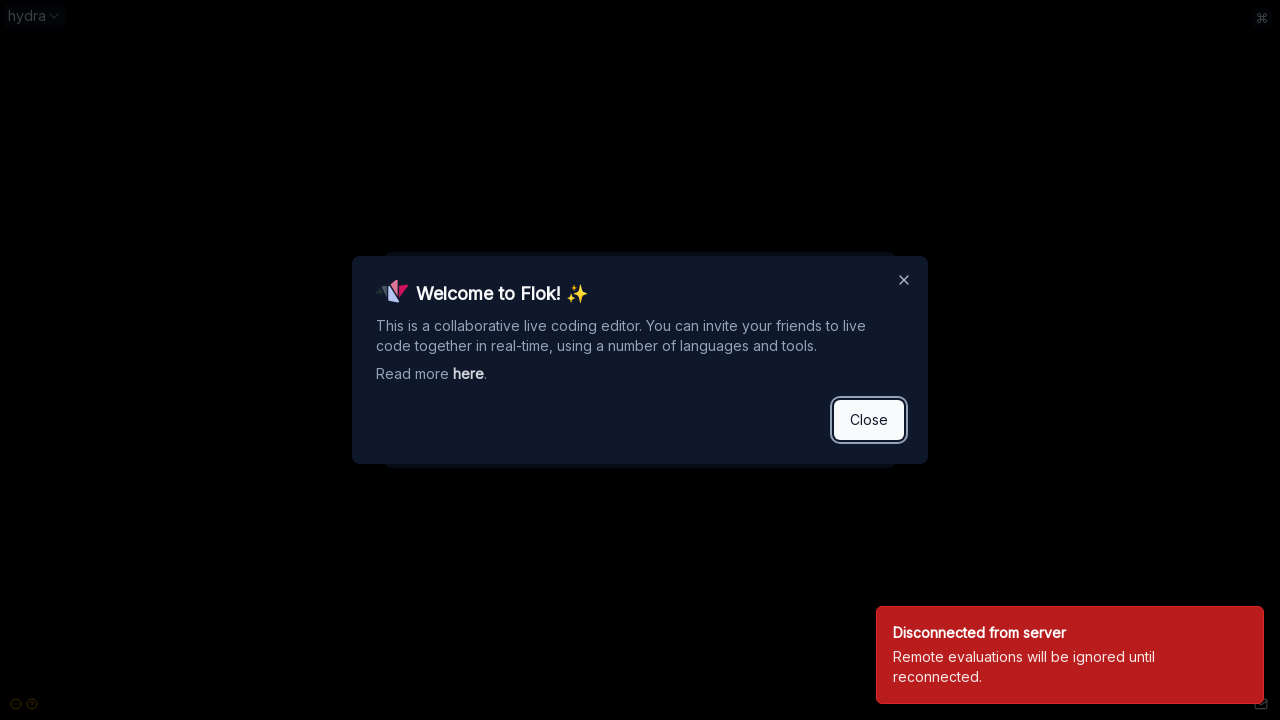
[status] (1070, 655)
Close (869, 419)
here (468, 373)
